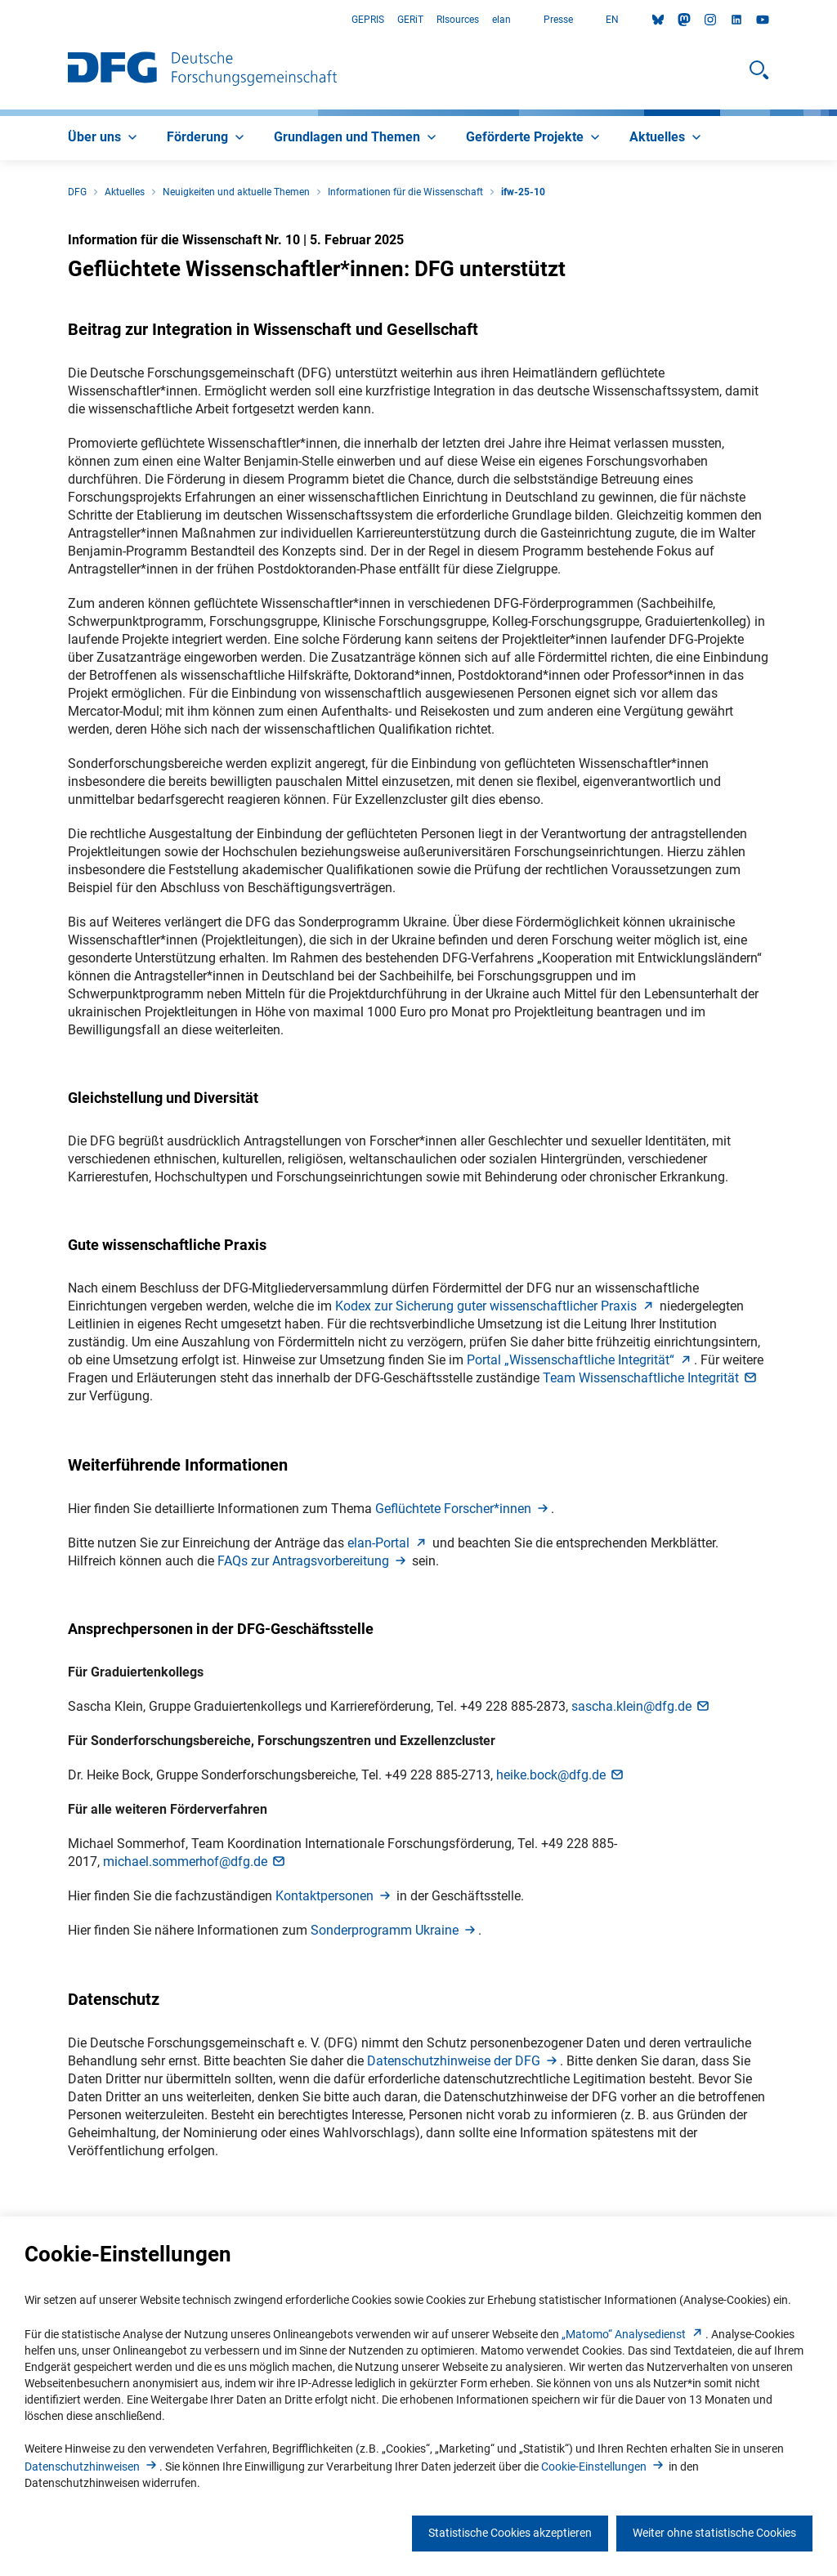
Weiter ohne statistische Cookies (714, 2532)
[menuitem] (104, 138)
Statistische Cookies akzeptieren (510, 2532)
